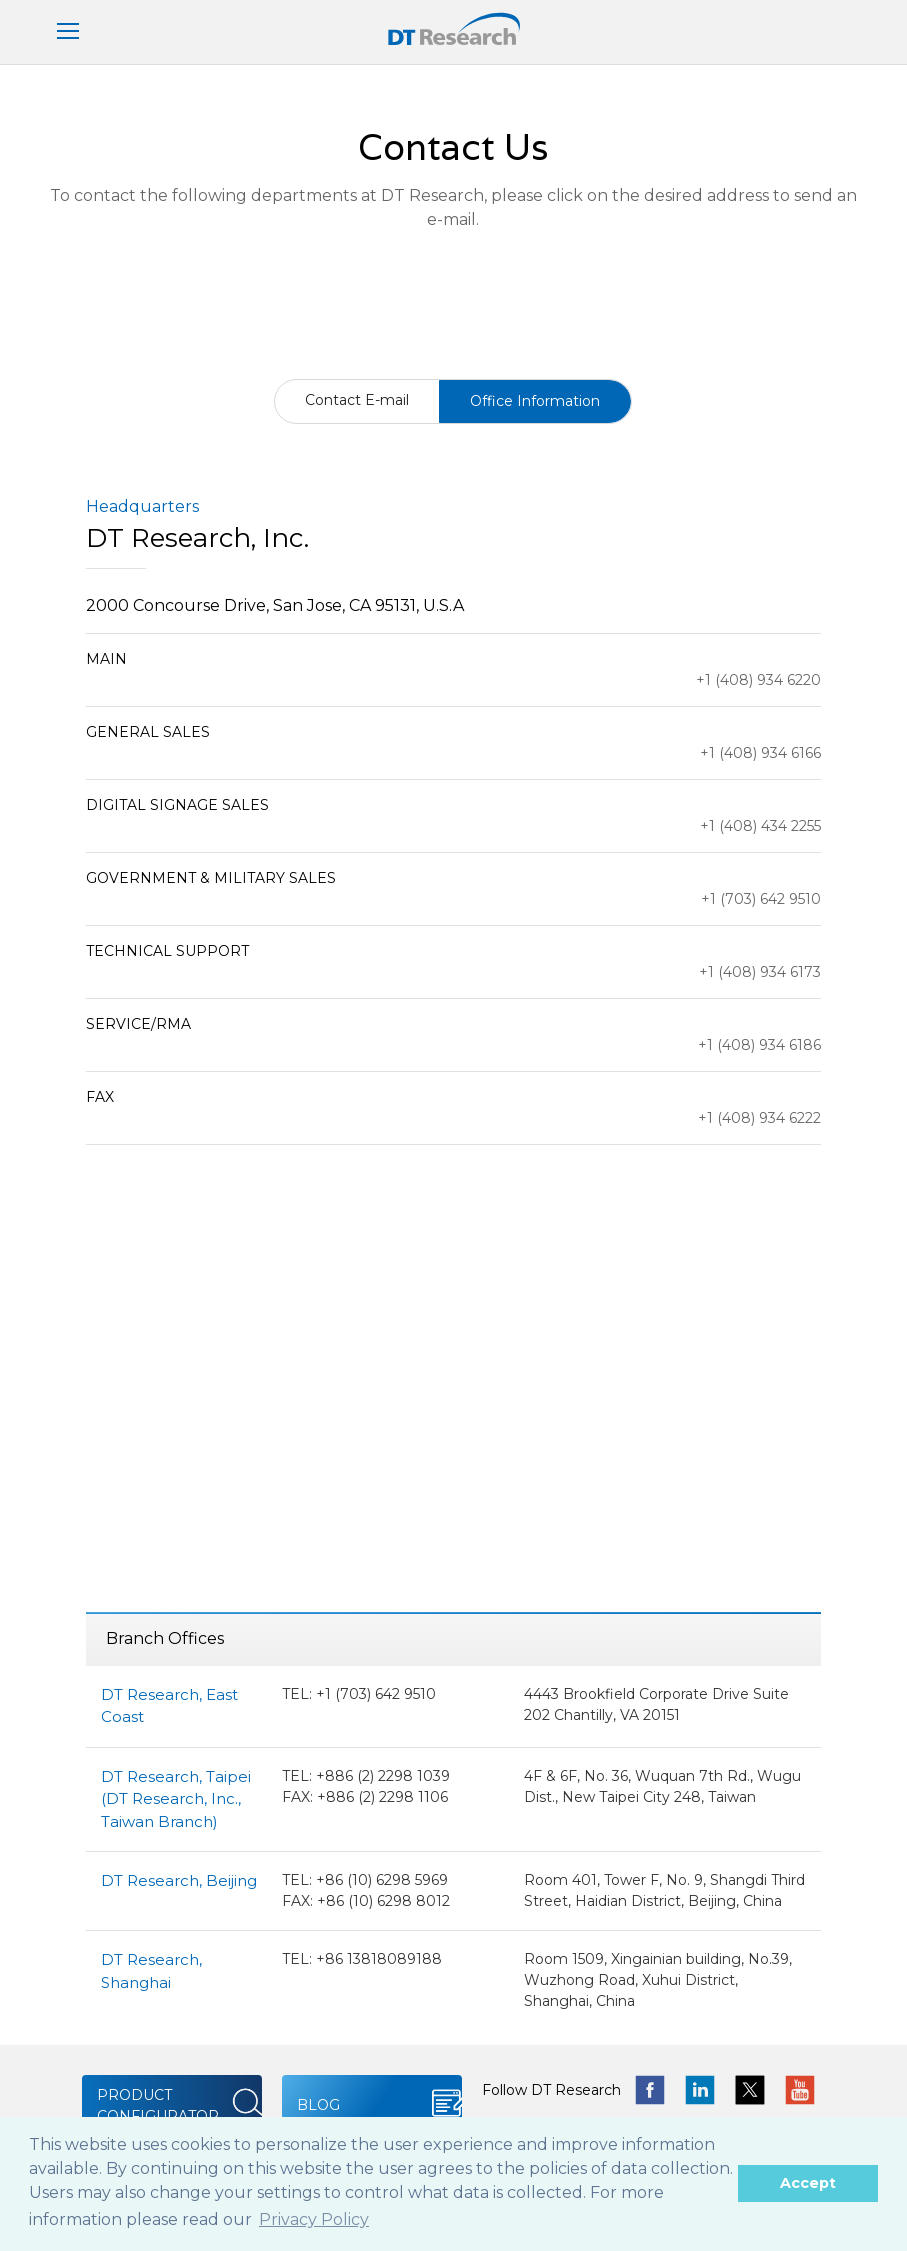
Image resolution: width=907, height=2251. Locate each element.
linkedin (700, 2090)
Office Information (535, 401)
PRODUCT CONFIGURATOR (158, 2105)
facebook (650, 2090)
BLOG (318, 2105)
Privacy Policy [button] (314, 2219)
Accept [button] (808, 2183)
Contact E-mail (357, 400)
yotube (800, 2090)
